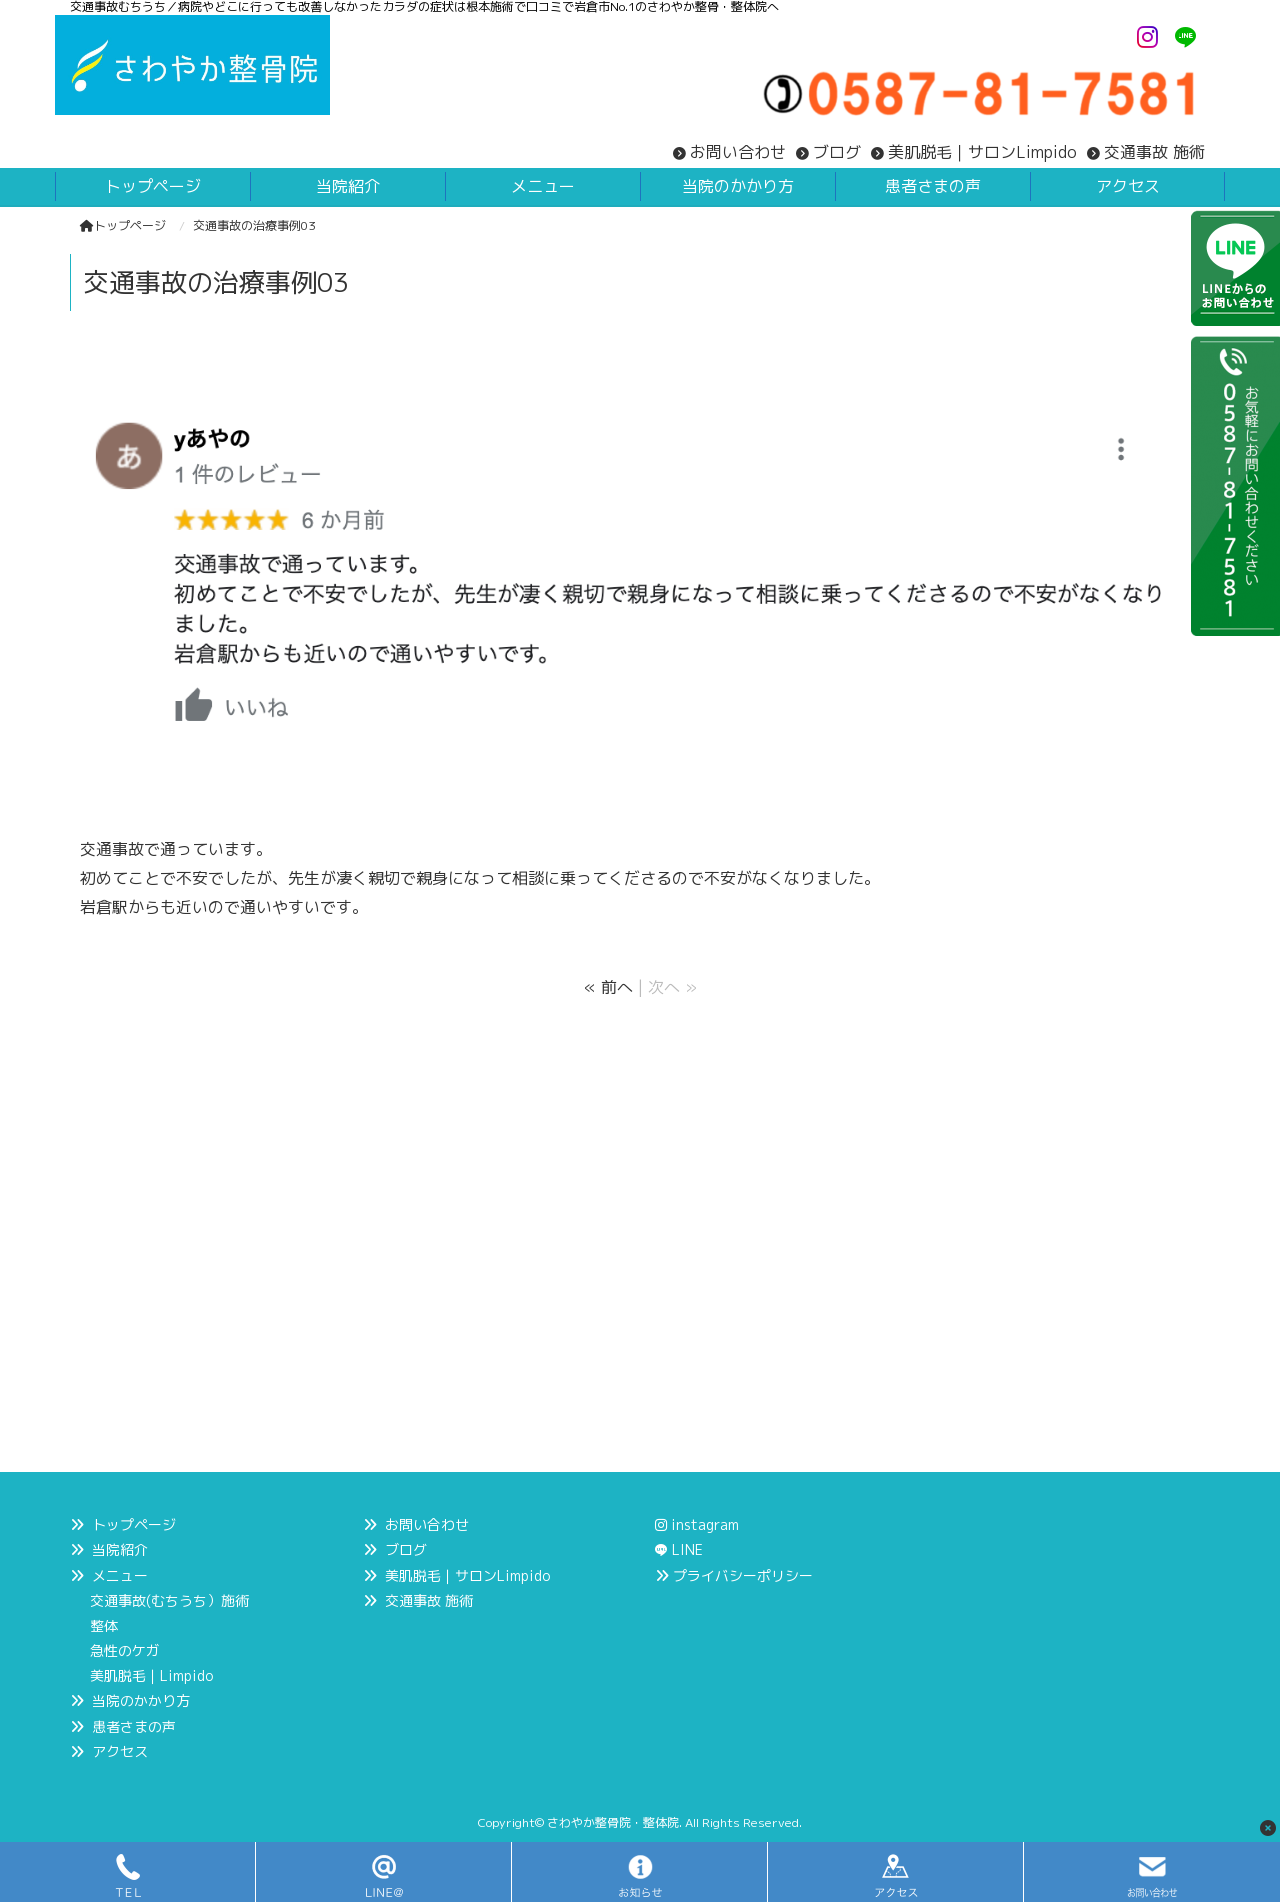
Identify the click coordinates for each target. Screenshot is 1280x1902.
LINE (687, 1549)
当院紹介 (120, 1549)
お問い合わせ (738, 152)
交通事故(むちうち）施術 (169, 1600)
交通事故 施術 (1154, 152)
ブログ (837, 152)
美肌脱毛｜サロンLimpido (982, 152)
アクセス (120, 1751)
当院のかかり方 (141, 1700)
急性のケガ (125, 1650)
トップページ (123, 225)
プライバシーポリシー (743, 1575)
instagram (697, 1524)
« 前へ (608, 987)
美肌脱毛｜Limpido (151, 1675)
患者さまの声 (134, 1726)
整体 (104, 1625)
